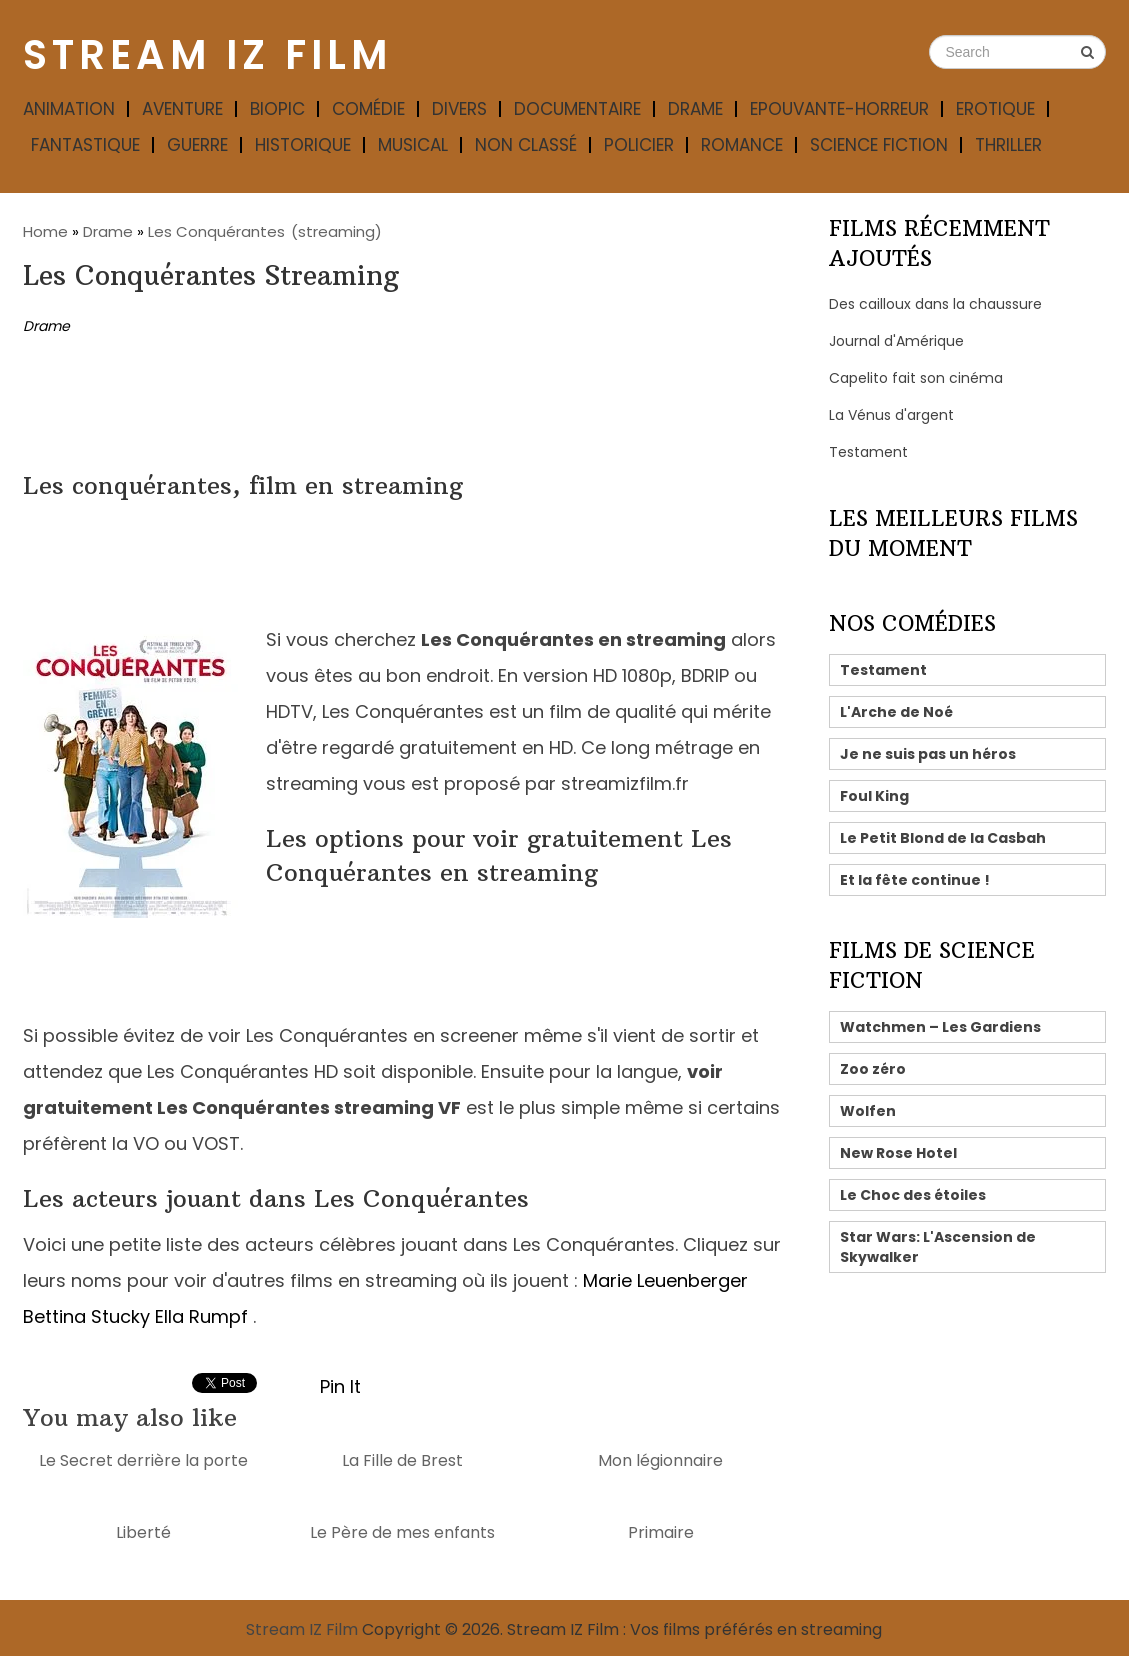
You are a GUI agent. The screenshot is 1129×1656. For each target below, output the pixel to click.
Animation (69, 109)
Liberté (143, 1532)
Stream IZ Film (207, 55)
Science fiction (879, 145)
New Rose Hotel (898, 1153)
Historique (303, 145)
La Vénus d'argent (891, 415)
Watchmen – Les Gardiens (940, 1027)
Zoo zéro (873, 1069)
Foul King (874, 796)
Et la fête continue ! (915, 880)
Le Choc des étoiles (913, 1195)
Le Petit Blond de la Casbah (943, 838)
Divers (459, 109)
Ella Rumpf (201, 1316)
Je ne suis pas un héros (928, 754)
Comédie (368, 109)
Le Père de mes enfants (402, 1532)
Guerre (197, 145)
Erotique (995, 109)
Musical (413, 145)
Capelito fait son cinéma (916, 378)
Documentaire (577, 109)
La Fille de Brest (402, 1460)
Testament (868, 452)
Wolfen (868, 1111)
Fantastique (85, 145)
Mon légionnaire (660, 1460)
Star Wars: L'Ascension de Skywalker (938, 1247)
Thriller (1008, 145)
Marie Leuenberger (665, 1280)
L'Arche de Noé (896, 712)
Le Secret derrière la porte (143, 1460)
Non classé (526, 145)
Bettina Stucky (86, 1316)
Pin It (340, 1386)
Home (45, 231)
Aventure (182, 109)
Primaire (661, 1532)
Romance (742, 145)
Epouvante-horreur (839, 109)
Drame (695, 109)
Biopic (277, 109)
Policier (639, 145)
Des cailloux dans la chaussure (935, 304)
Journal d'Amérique (896, 341)
